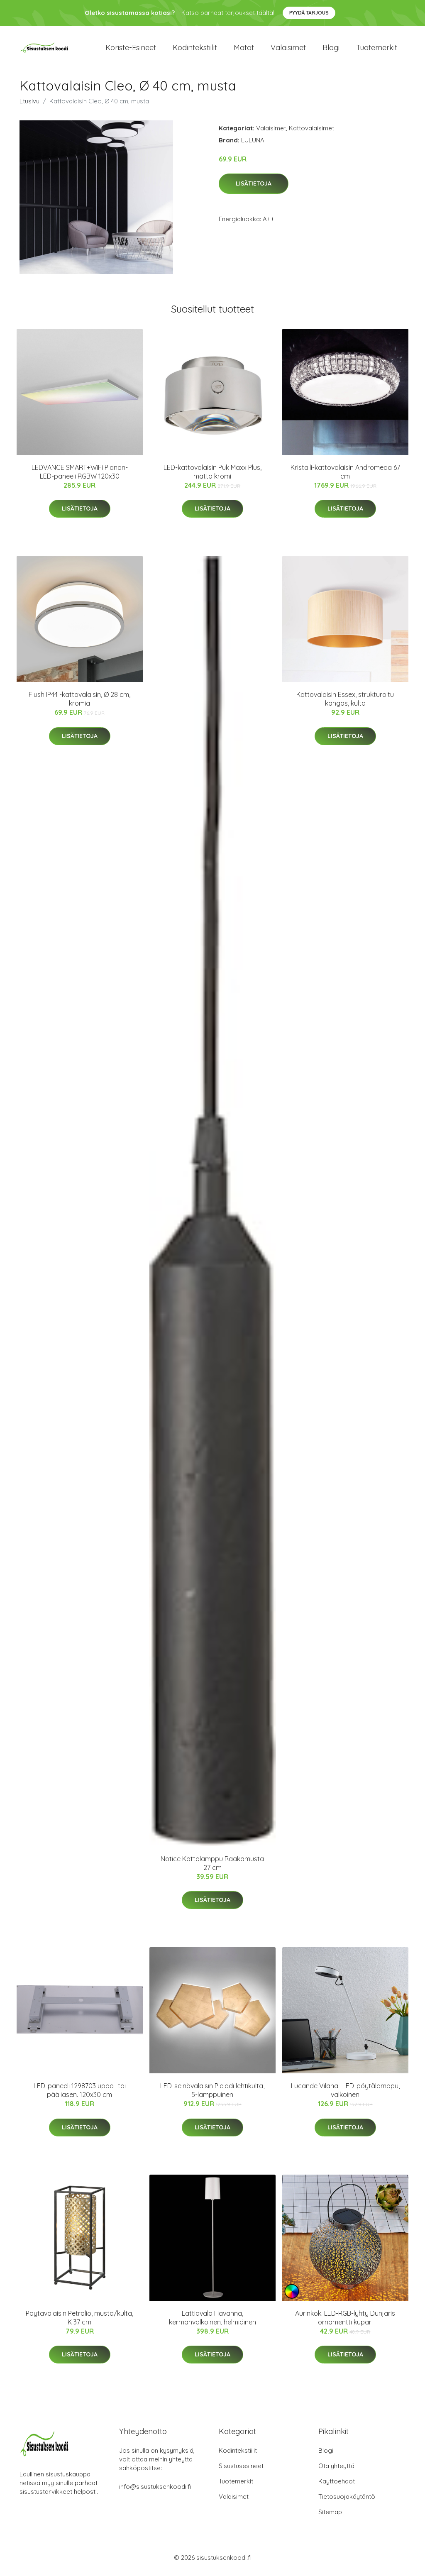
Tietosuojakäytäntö (346, 2501)
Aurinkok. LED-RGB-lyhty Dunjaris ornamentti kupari (345, 2321)
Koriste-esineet (130, 49)
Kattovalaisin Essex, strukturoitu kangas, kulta (345, 703)
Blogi (331, 49)
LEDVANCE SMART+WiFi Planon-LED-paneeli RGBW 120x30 (80, 475)
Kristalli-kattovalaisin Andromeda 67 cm (345, 475)
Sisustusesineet (241, 2470)
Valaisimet (288, 49)
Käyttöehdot (336, 2485)
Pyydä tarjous (309, 13)
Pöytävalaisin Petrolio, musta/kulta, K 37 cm (79, 2321)
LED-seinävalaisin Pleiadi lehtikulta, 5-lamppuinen (212, 2094)
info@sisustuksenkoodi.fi (155, 2491)
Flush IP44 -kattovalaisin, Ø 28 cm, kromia (79, 703)
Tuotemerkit (376, 49)
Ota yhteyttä (336, 2470)
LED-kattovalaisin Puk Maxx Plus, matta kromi (212, 475)
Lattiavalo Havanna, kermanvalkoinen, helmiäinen (212, 2321)
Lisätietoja (253, 188)
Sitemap (330, 2516)
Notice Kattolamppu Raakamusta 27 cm (212, 1867)
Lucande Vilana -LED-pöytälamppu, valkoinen (345, 2094)
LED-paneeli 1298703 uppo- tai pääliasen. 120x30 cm (80, 2094)
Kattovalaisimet (311, 132)
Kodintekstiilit (195, 49)
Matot (244, 49)
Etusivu (29, 105)
